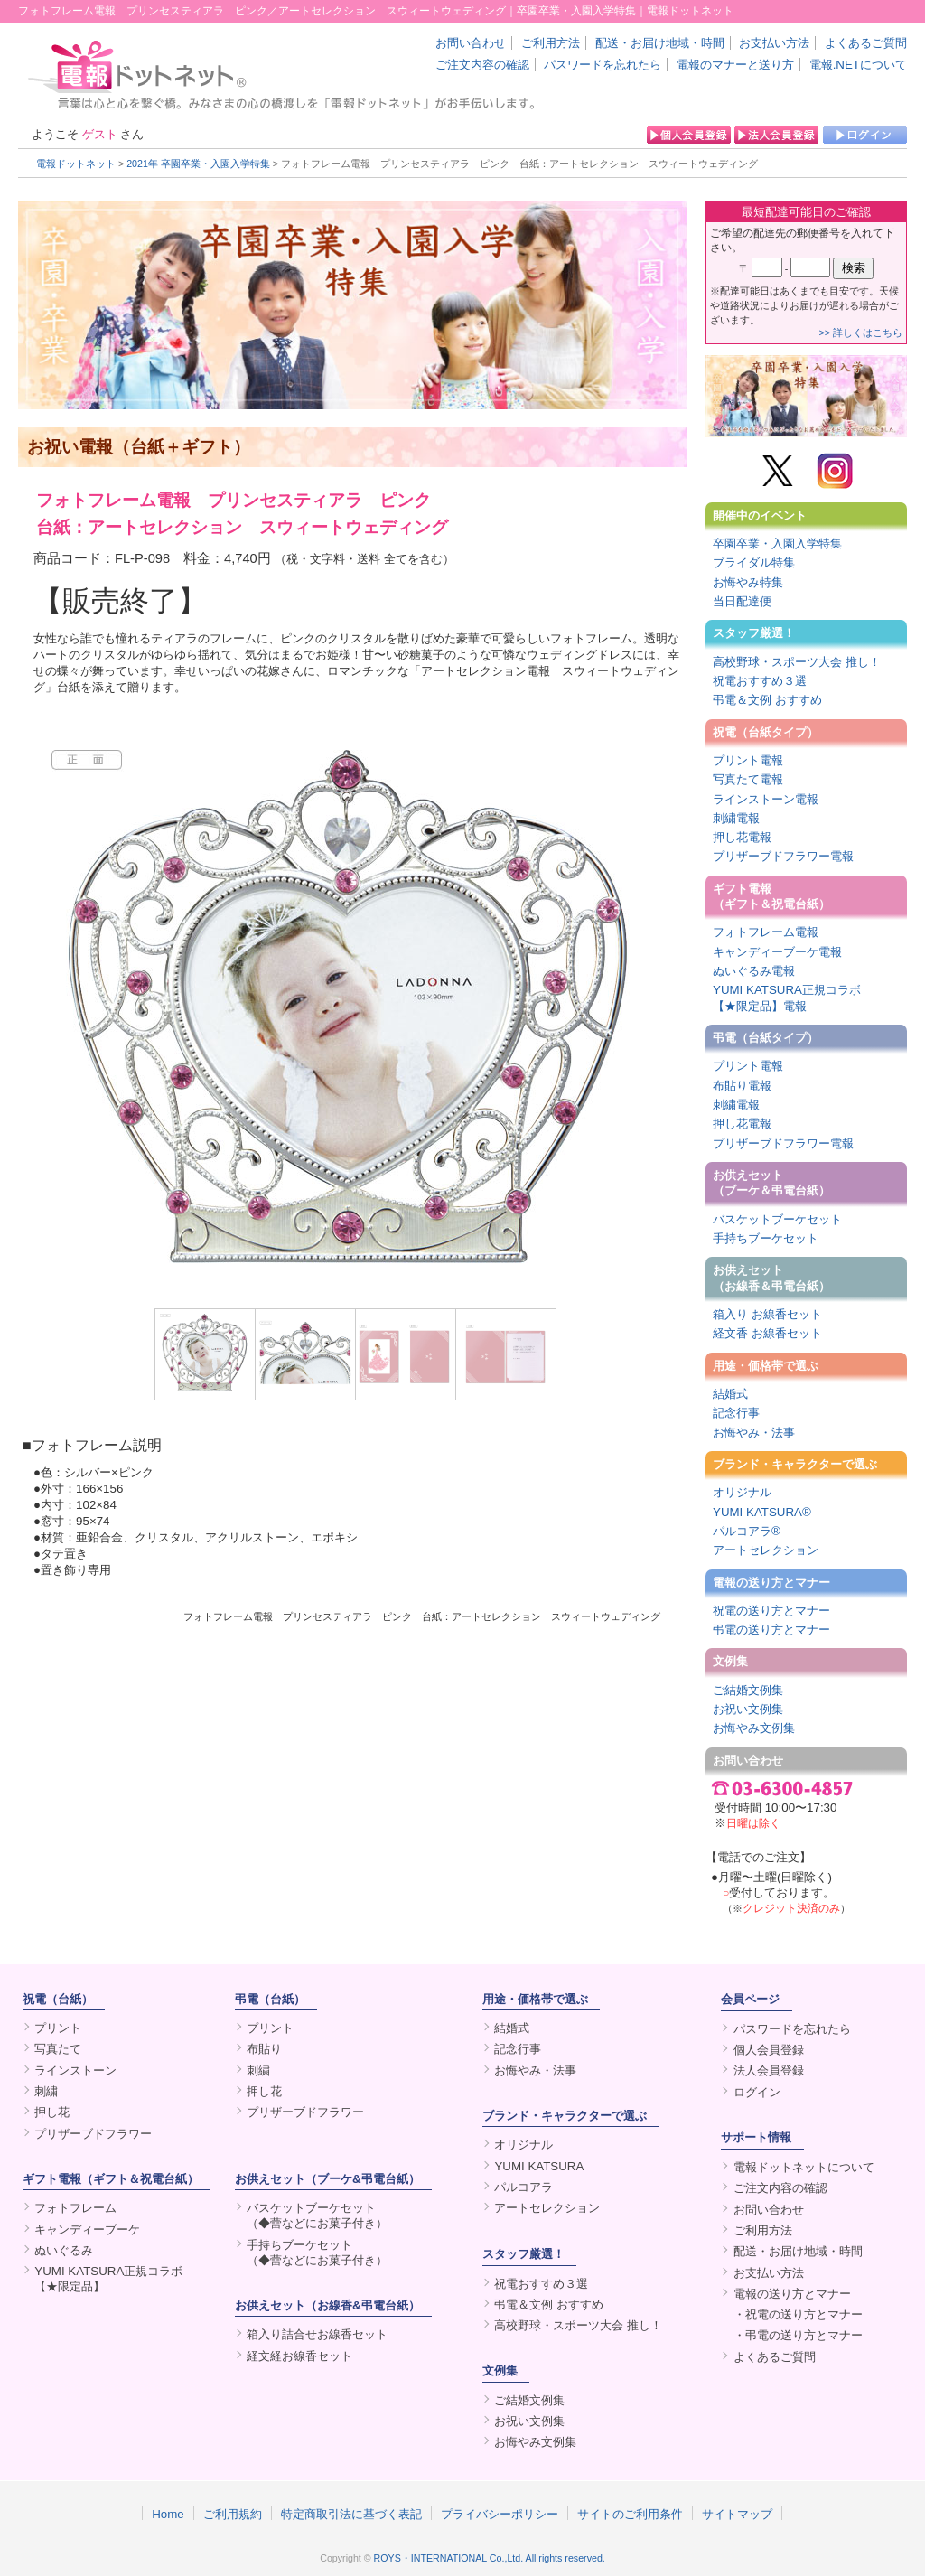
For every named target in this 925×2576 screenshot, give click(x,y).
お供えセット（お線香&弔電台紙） (327, 2305)
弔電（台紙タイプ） (765, 1037)
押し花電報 (742, 837)
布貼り (264, 2049)
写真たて (57, 2049)
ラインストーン (75, 2070)
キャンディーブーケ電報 (777, 952)
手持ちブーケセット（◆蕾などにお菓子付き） (317, 2252)
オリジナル (742, 1492)
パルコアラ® (746, 1531)
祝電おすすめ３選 (760, 681)
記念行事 (736, 1412)
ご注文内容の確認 (482, 64)
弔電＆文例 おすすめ (767, 700)
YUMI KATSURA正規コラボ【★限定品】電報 (787, 997)
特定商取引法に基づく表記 (351, 2513)
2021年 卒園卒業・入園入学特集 (198, 163)
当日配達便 (742, 601)
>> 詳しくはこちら (860, 332)
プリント (57, 2028)
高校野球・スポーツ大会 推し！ (797, 662)
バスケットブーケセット (777, 1219)
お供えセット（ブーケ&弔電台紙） (327, 2179)
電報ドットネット (76, 163)
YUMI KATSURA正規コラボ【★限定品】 (108, 2278)
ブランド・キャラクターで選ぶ (795, 1464)
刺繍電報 (736, 818)
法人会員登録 (768, 2070)
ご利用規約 (232, 2513)
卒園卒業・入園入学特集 (777, 543)
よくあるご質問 (866, 43)
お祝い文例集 (748, 1709)
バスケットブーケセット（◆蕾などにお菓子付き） (317, 2215)
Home (168, 2513)
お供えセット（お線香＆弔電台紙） (771, 1277)
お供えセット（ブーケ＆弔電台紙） (771, 1182)
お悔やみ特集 (748, 582)
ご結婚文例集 (748, 1690)
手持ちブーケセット (765, 1238)
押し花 (52, 2112)
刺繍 (46, 2091)
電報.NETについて (858, 64)
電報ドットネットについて (803, 2167)
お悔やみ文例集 (754, 1728)
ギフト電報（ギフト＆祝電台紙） (771, 896)
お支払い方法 (774, 43)
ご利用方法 (550, 43)
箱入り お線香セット (767, 1314)
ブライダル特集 (754, 562)
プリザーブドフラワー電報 (783, 856)
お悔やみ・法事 (754, 1432)
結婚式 (730, 1393)
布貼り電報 (742, 1085)
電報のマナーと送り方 (735, 64)
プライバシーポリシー (499, 2513)
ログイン (756, 2092)
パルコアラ (523, 2187)
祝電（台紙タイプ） (765, 732)
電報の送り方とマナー (771, 1582)
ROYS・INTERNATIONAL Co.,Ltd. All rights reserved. (489, 2558)
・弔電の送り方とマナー (798, 2335)
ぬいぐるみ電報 (754, 971)
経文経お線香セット (299, 2356)
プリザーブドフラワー (93, 2133)
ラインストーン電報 (765, 799)
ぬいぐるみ (63, 2250)
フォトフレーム (75, 2208)
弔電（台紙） (270, 1999)
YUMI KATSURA (539, 2166)
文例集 (730, 1661)
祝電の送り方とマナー (771, 1610)
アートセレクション (765, 1550)
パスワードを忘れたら (602, 64)
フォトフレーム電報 (765, 932)
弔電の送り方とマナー (771, 1629)
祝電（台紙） (58, 1999)
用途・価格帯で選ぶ (765, 1365)
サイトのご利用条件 (630, 2513)
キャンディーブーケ (87, 2229)
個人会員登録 (768, 2049)
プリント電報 (748, 760)
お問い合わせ (470, 43)
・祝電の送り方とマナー (798, 2314)
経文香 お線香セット (767, 1333)
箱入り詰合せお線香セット (317, 2334)
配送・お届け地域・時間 (659, 43)
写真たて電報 (748, 779)
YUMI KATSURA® (762, 1512)
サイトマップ (737, 2513)
